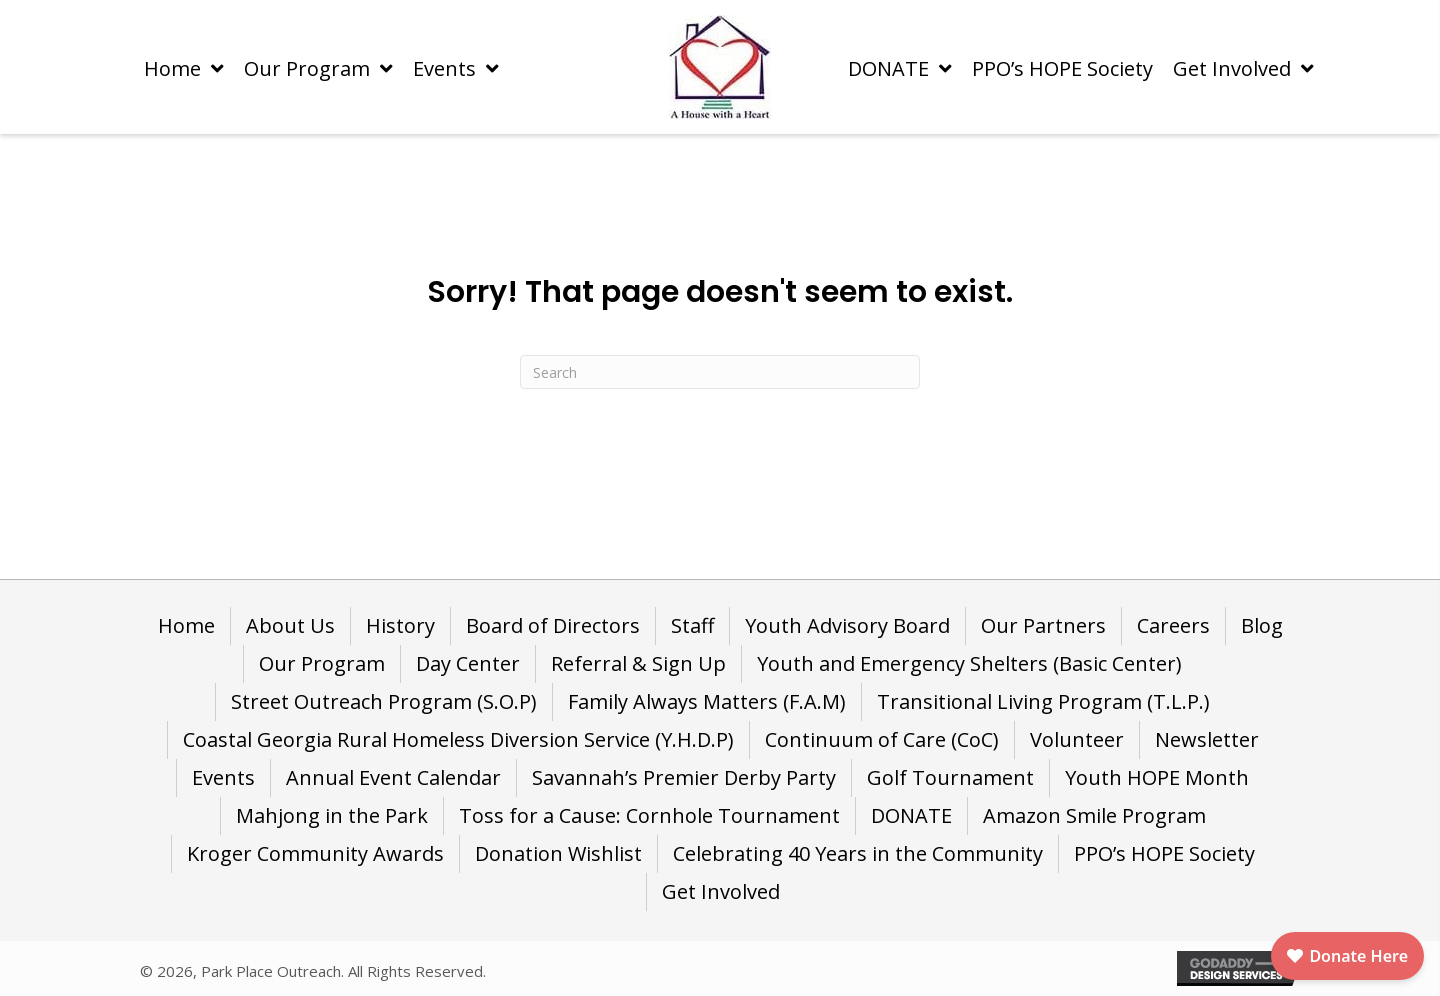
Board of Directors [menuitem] (553, 625)
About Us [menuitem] (290, 625)
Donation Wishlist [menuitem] (558, 853)
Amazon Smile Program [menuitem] (1094, 815)
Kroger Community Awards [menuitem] (315, 853)
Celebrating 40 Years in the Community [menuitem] (858, 853)
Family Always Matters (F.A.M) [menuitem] (707, 701)
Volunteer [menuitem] (1077, 739)
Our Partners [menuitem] (1043, 625)
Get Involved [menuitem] (721, 891)
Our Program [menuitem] (322, 663)
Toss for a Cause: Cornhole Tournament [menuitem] (649, 815)
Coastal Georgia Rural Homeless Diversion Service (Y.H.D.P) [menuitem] (458, 739)
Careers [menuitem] (1173, 625)
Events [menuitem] (223, 777)
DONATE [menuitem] (911, 815)
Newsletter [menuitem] (1207, 739)
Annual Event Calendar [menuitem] (393, 777)
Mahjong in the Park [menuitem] (332, 815)
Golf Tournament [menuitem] (950, 777)
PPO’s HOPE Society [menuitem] (1164, 853)
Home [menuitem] (186, 625)
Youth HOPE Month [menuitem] (1157, 777)
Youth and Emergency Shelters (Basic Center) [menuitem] (969, 663)
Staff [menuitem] (692, 625)
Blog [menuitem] (1262, 625)
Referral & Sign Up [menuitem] (638, 663)
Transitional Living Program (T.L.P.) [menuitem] (1043, 701)
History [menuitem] (400, 625)
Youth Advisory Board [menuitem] (847, 625)
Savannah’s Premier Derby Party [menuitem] (684, 777)
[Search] (720, 372)
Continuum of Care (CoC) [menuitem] (882, 739)
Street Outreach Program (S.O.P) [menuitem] (384, 701)
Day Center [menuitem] (468, 663)
